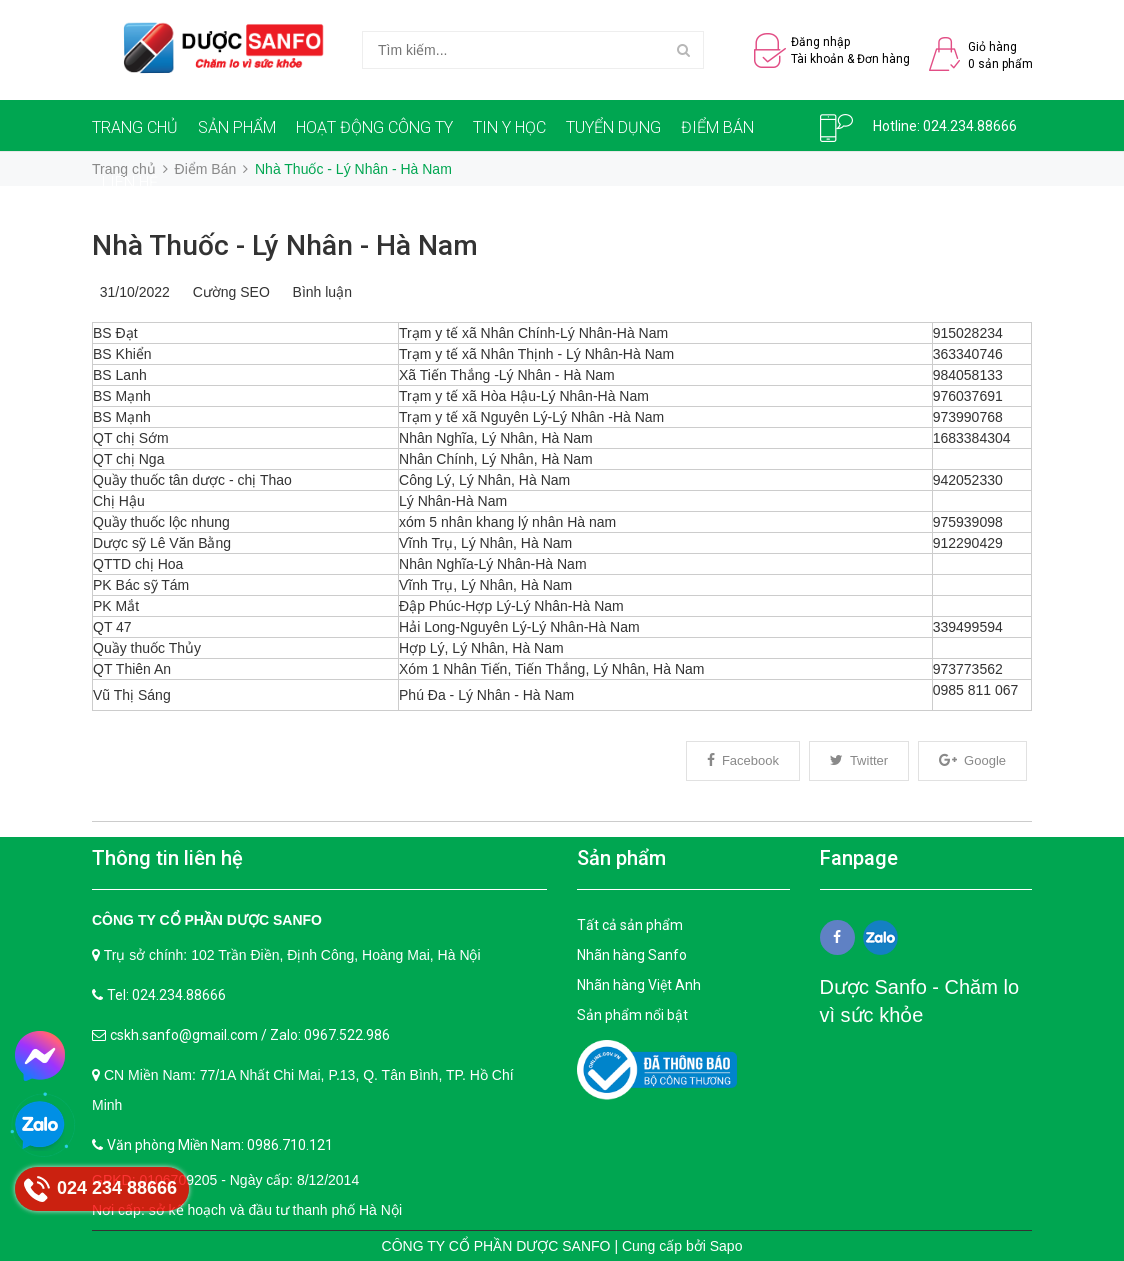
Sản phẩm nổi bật (632, 1015)
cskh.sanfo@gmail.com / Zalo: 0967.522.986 (250, 1035)
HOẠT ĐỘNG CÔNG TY (374, 127)
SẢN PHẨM (237, 127)
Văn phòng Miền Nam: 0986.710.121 (220, 1145)
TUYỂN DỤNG (613, 127)
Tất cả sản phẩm (630, 925)
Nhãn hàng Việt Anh (639, 985)
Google (972, 760)
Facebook (743, 760)
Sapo (726, 1246)
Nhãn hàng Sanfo (632, 955)
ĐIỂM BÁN (717, 127)
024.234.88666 (970, 126)
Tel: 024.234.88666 (166, 995)
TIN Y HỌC (509, 127)
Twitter (859, 760)
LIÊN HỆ (130, 182)
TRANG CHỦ (135, 127)
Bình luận (318, 292)
